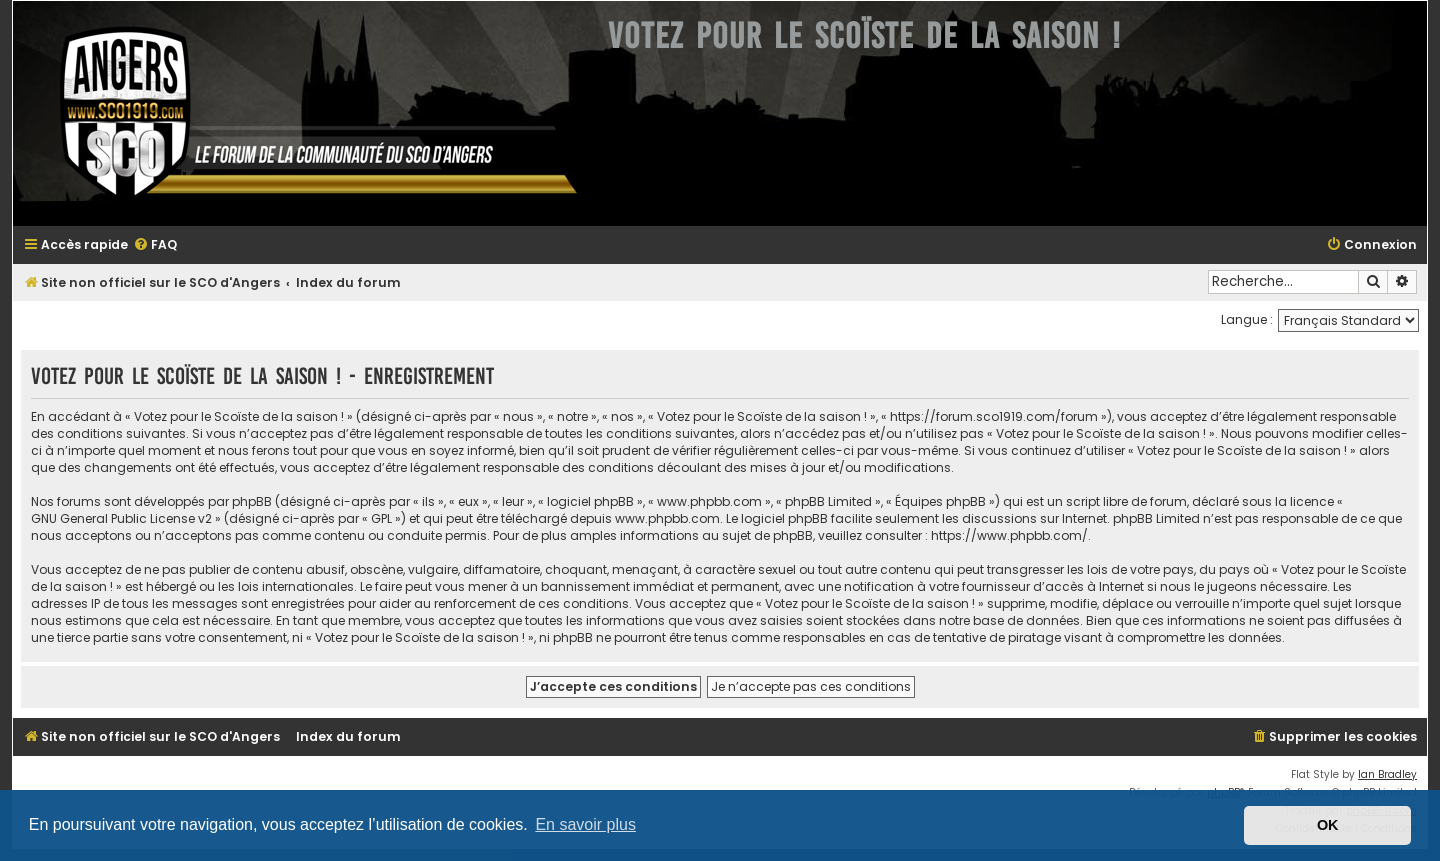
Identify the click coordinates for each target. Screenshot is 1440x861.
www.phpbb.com (667, 518)
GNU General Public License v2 (121, 518)
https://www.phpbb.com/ (1009, 535)
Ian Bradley (1387, 774)
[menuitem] (155, 245)
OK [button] (1328, 825)
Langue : (1247, 319)
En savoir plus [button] (585, 824)
